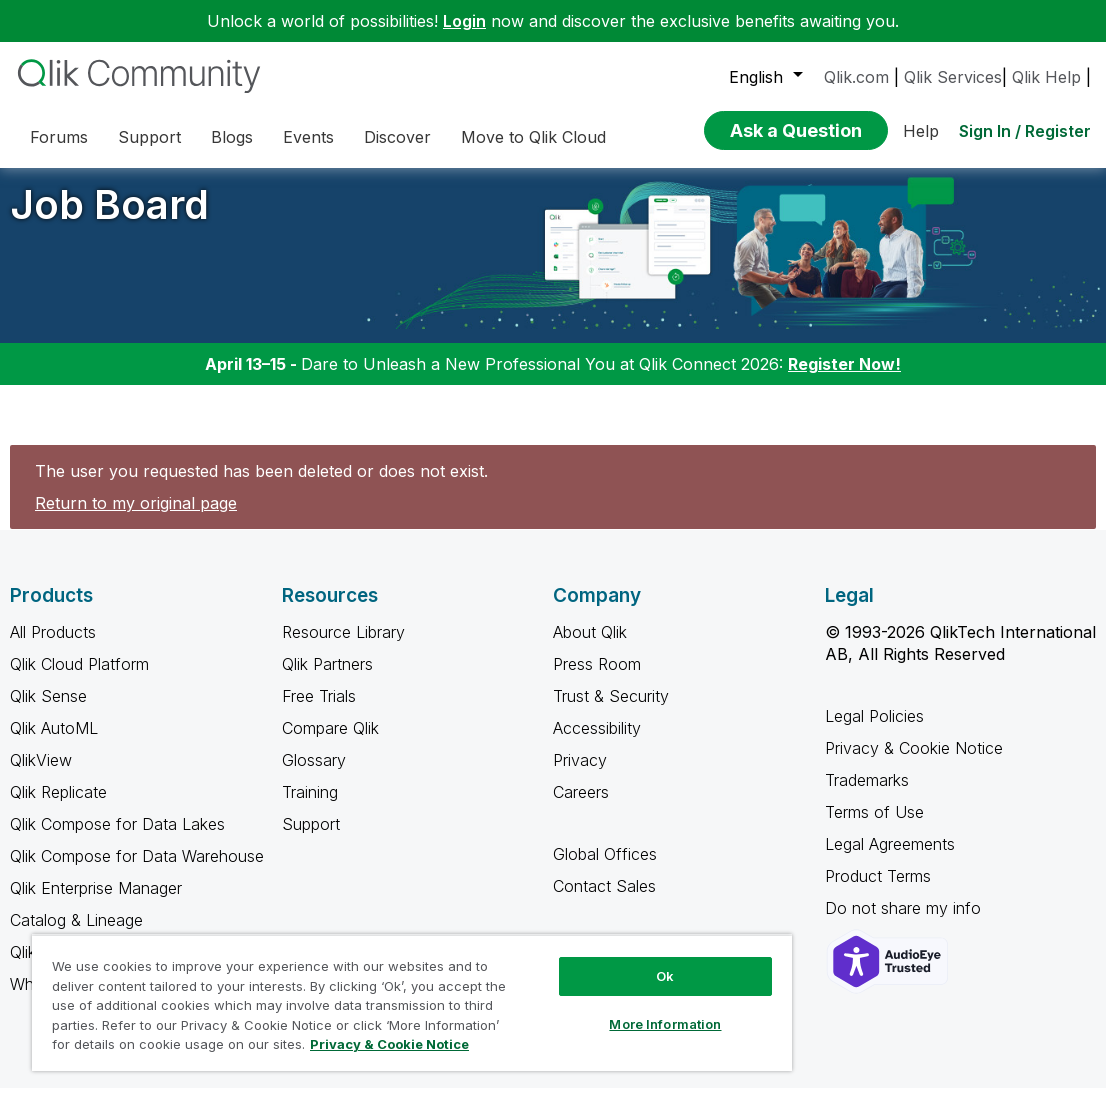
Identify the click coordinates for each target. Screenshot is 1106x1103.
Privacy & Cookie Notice (914, 763)
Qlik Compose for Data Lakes (117, 839)
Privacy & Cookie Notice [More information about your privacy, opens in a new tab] (389, 1044)
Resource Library (343, 647)
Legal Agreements (890, 859)
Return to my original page (136, 518)
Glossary (314, 775)
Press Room (597, 679)
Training (310, 807)
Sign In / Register (1025, 131)
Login (464, 21)
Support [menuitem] (149, 137)
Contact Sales (604, 901)
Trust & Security (611, 711)
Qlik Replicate (58, 807)
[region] (412, 1002)
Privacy (580, 775)
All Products (53, 647)
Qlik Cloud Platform (79, 679)
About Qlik (590, 647)
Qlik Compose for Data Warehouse (137, 871)
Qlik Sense (48, 711)
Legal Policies (874, 731)
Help (921, 131)
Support (311, 839)
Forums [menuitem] (59, 137)
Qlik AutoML (54, 743)
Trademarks (867, 795)
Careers (581, 807)
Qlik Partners (327, 679)
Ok (665, 976)
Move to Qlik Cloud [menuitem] (533, 137)
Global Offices (605, 869)
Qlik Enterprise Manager (96, 903)
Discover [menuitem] (397, 137)
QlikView (41, 775)
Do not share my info (905, 923)
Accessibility (597, 743)
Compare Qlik (330, 743)
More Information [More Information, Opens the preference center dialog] (665, 1024)
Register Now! (844, 379)
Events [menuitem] (308, 137)
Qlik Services (953, 77)
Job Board (109, 219)
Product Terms (878, 891)
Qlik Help (1046, 77)
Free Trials (319, 711)
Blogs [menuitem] (232, 137)
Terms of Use (874, 827)
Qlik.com (856, 77)
